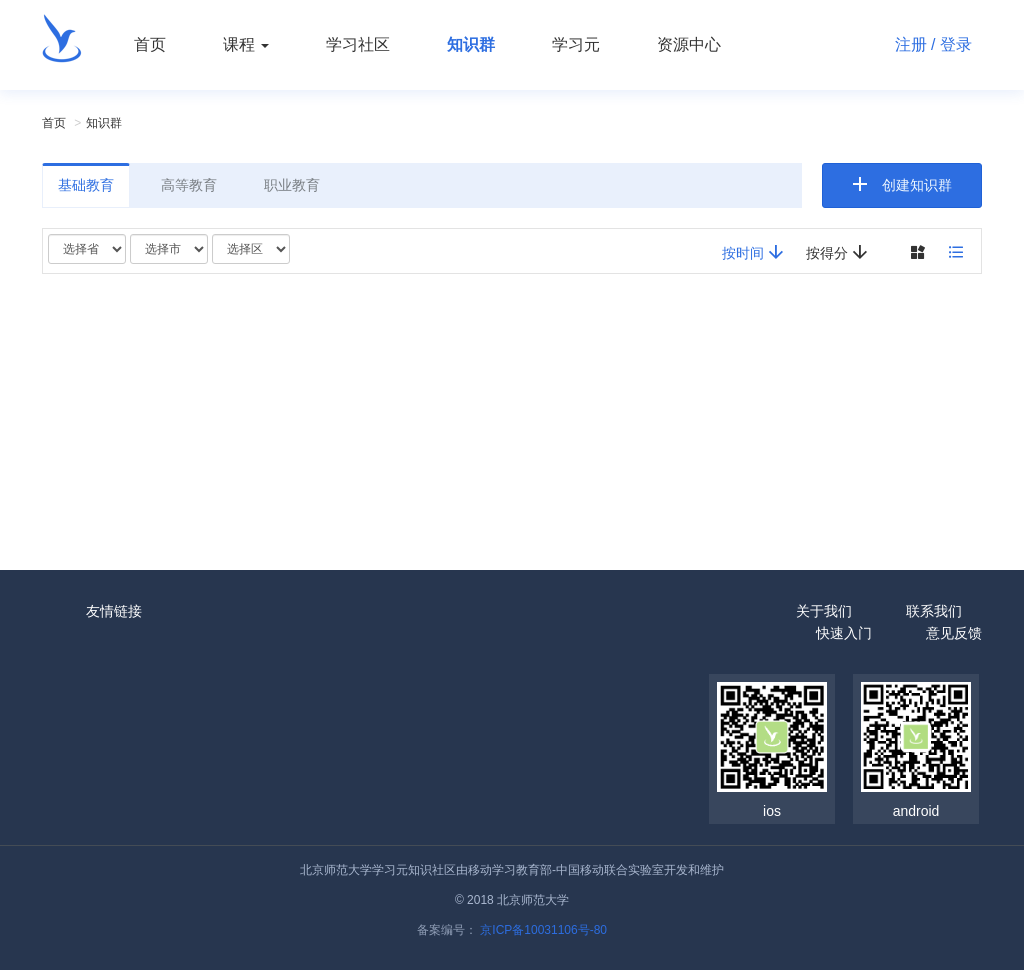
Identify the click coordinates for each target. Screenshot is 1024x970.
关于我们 (824, 611)
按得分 (837, 252)
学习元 (576, 44)
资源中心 (689, 44)
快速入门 (844, 633)
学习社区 (358, 44)
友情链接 (114, 611)
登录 (956, 44)
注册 (911, 44)
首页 (150, 44)
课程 (246, 44)
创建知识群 (917, 185)
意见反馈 (954, 633)
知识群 (471, 44)
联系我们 (934, 611)
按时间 (753, 252)
